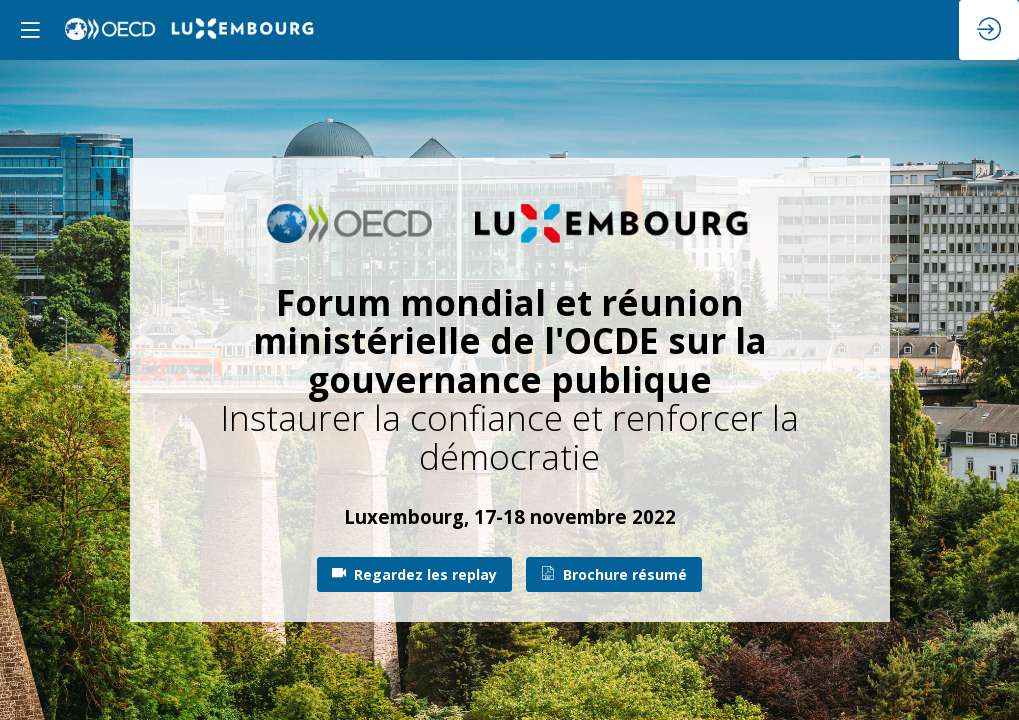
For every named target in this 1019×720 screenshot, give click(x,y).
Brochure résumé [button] (614, 574)
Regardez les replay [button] (414, 574)
